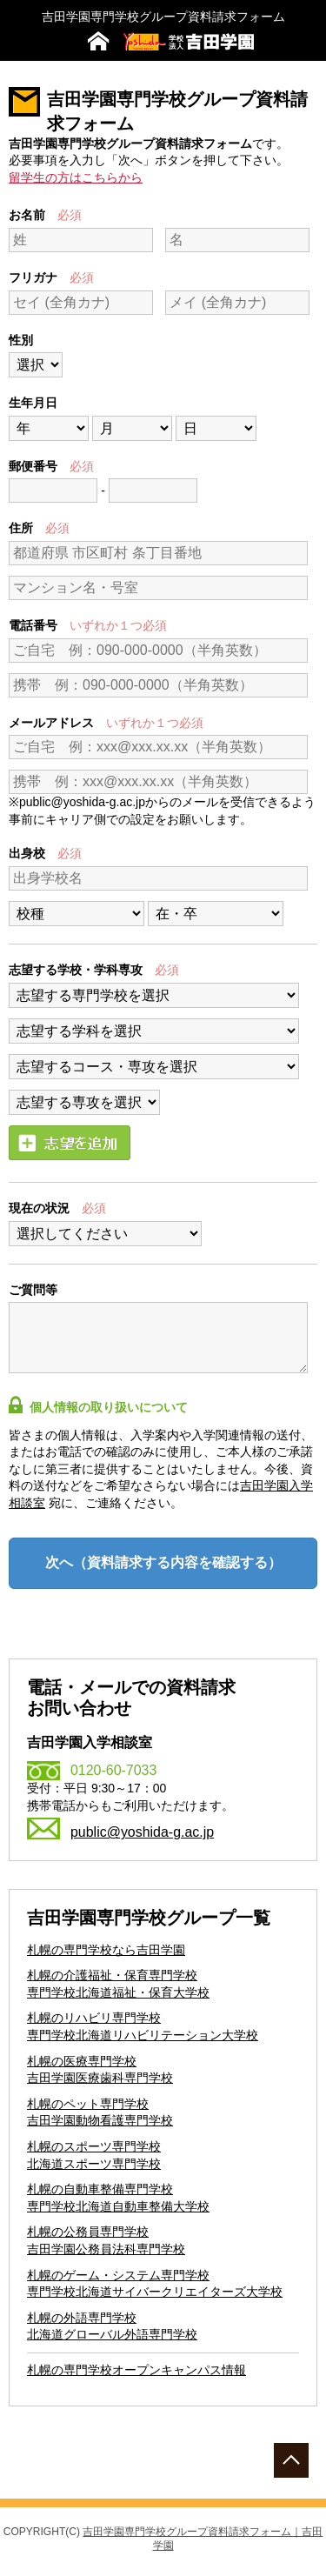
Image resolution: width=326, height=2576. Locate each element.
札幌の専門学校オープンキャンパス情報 (136, 2370)
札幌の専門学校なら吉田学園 (106, 1950)
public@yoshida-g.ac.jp (142, 1832)
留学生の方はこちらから (76, 177)
